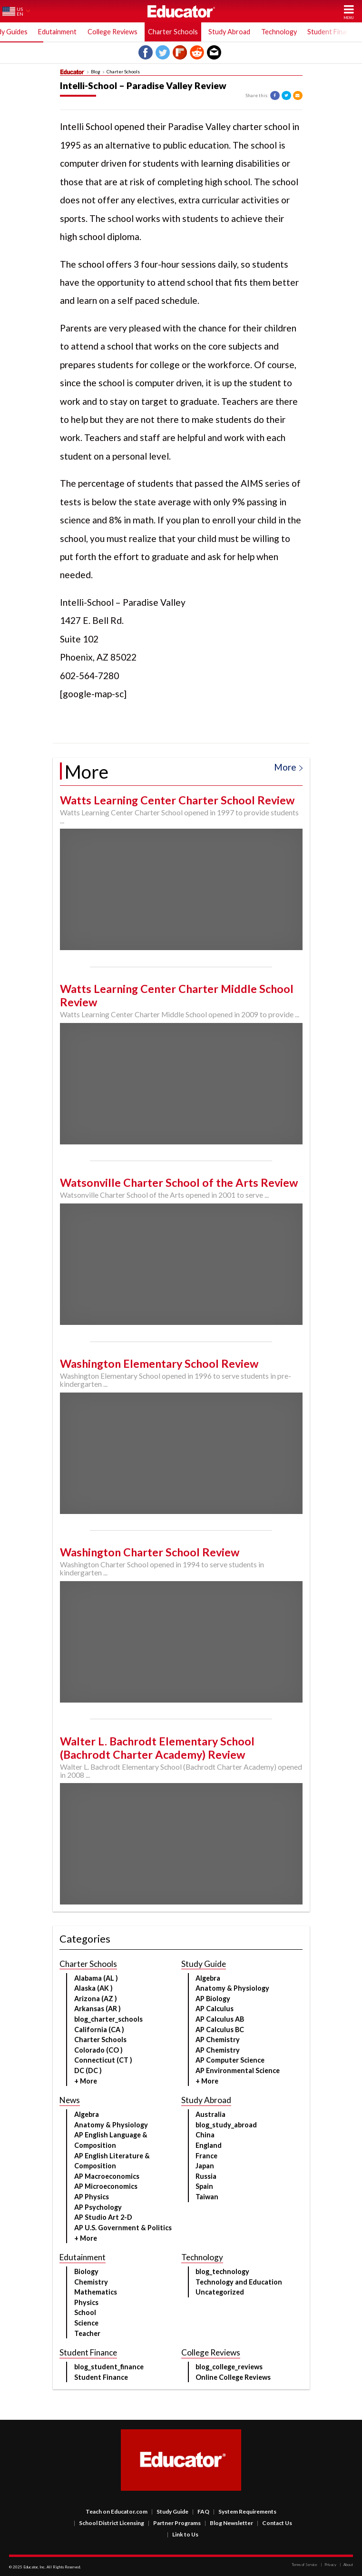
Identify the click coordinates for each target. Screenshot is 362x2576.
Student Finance (332, 32)
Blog (95, 72)
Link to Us (182, 2534)
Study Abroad (229, 32)
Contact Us (274, 2522)
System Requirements (244, 2511)
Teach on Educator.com (116, 2511)
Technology (279, 32)
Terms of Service (304, 2564)
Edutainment (57, 32)
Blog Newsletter (229, 2522)
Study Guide (169, 2511)
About (346, 2564)
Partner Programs (174, 2522)
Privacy (328, 2564)
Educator (181, 11)
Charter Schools (173, 32)
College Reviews (112, 32)
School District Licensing (109, 2522)
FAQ (200, 2511)
